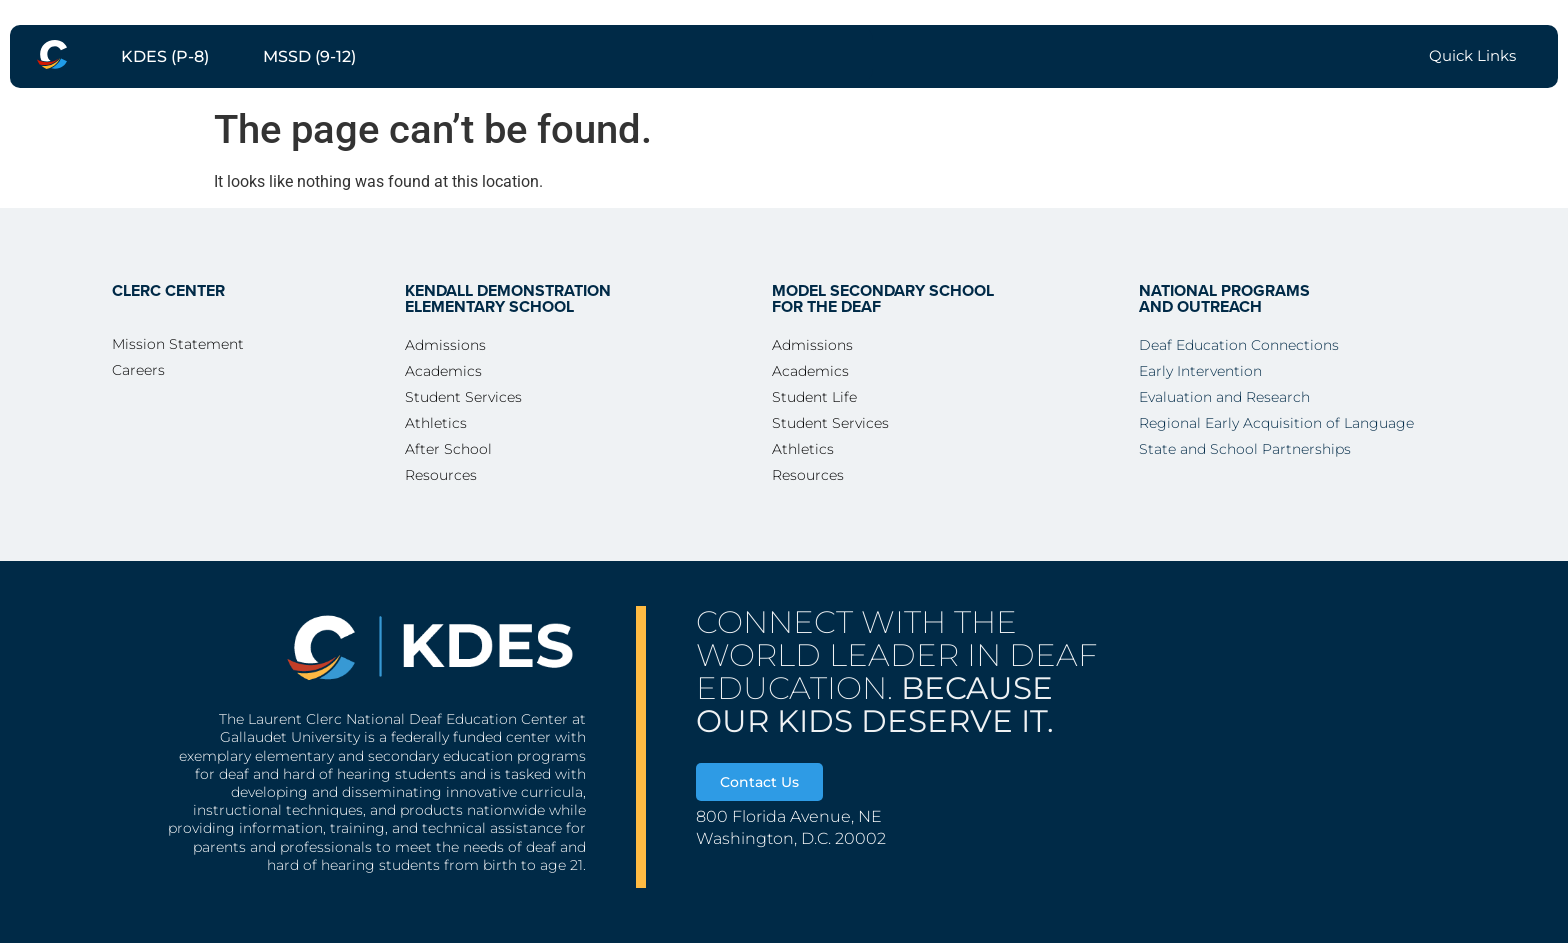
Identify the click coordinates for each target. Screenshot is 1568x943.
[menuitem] (52, 54)
